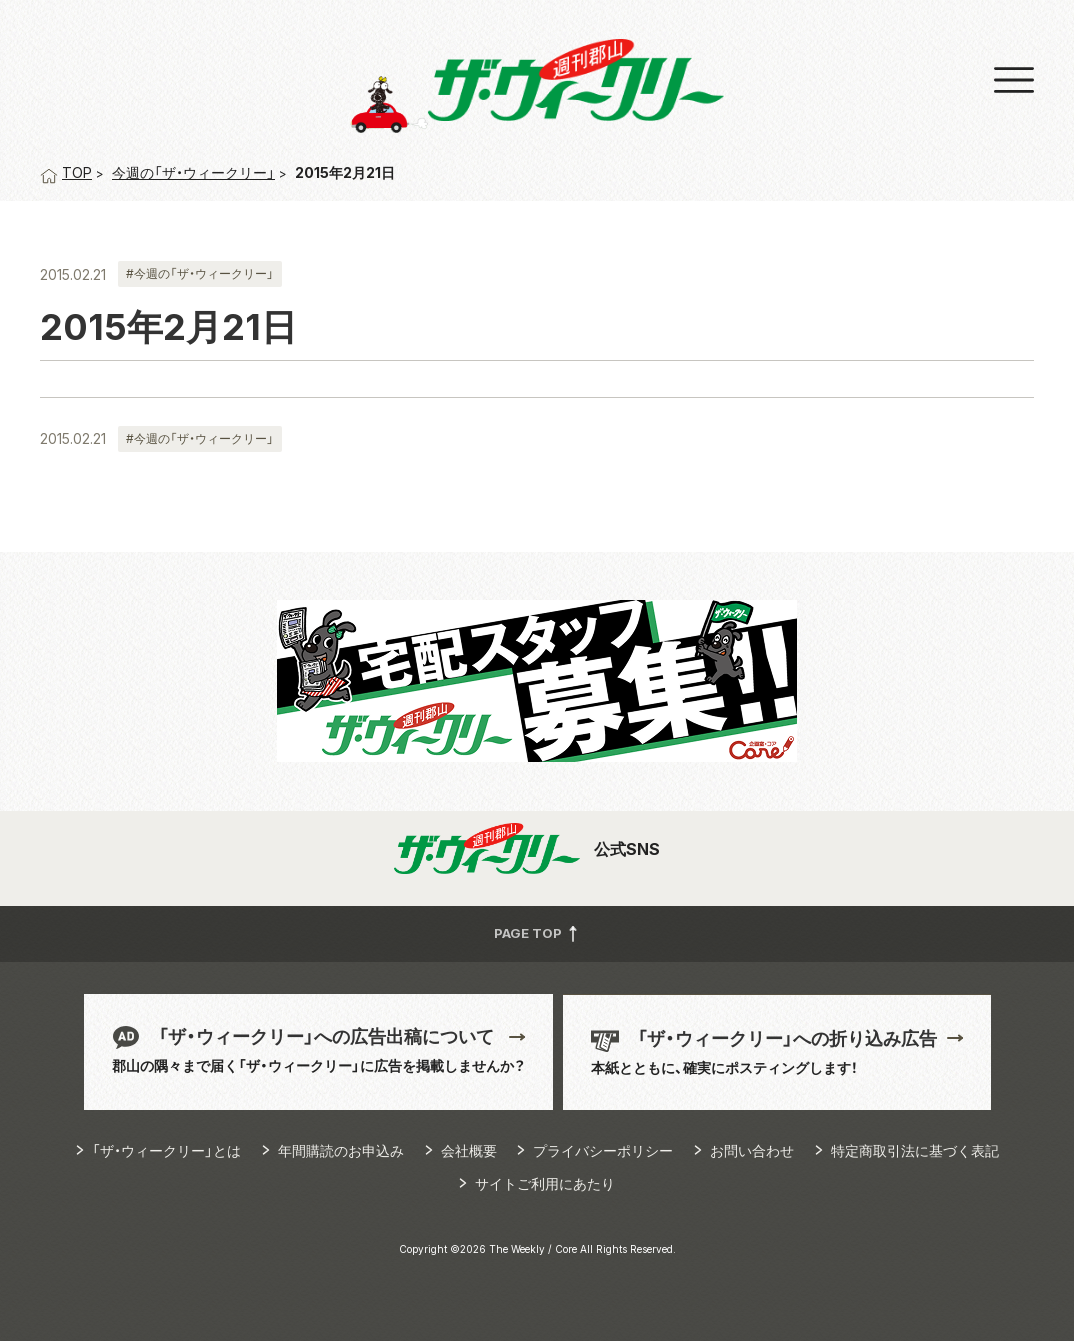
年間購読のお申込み (341, 1150)
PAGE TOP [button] (537, 933)
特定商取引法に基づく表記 (915, 1150)
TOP (66, 172)
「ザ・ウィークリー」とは (166, 1150)
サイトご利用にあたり (545, 1183)
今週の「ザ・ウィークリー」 (193, 172)
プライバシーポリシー (603, 1150)
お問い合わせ (752, 1150)
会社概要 (469, 1150)
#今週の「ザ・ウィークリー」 (200, 273)
